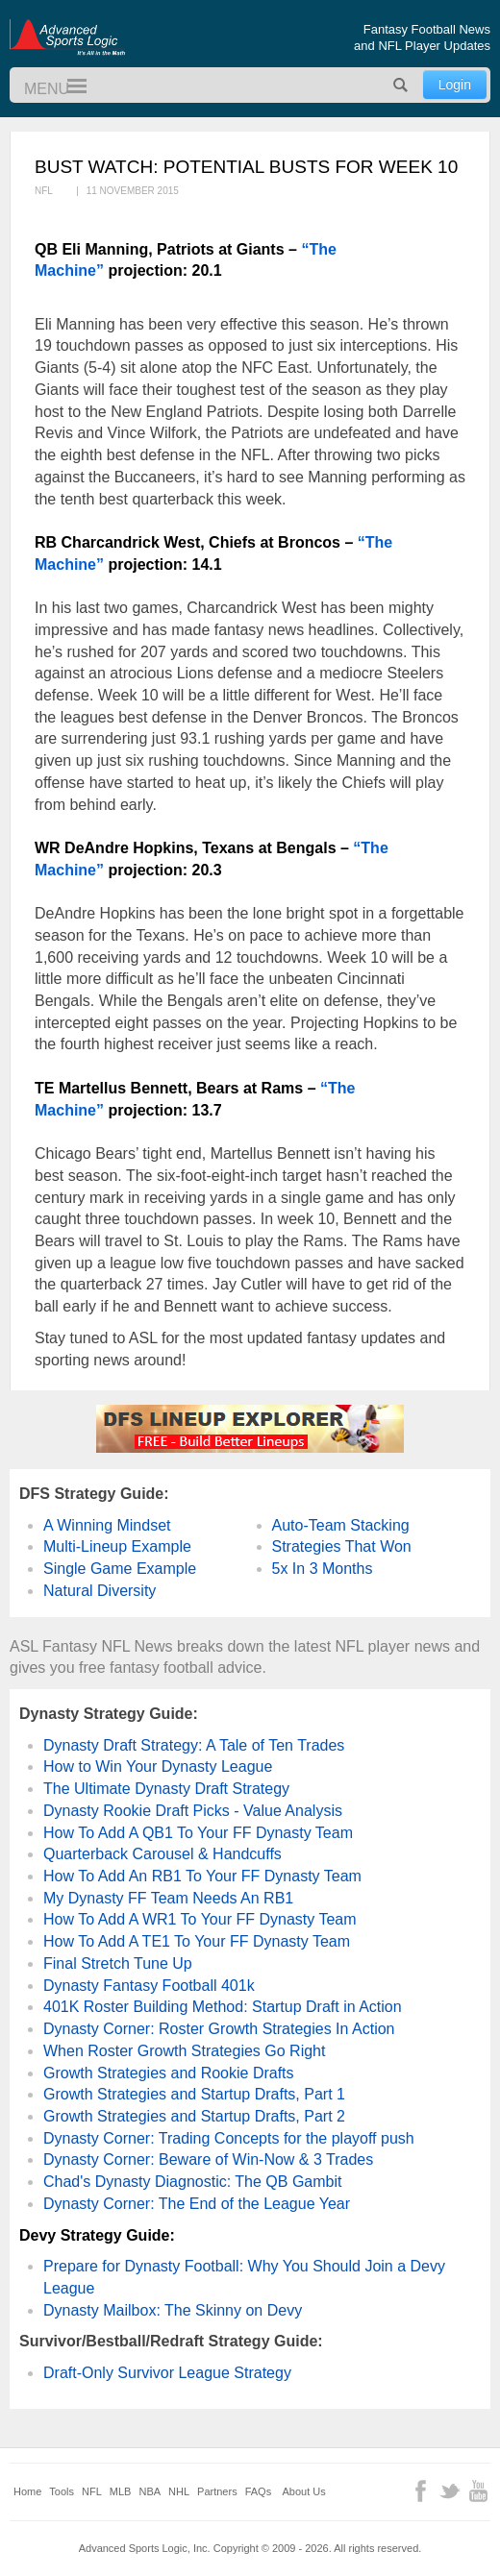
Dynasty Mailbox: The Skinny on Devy (172, 2310)
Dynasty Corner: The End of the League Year (196, 2204)
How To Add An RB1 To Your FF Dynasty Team (202, 1876)
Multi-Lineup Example (117, 1546)
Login (454, 84)
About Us (304, 2491)
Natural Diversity (99, 1590)
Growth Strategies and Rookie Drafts (168, 2073)
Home (27, 2491)
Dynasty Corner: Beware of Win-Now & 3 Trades (208, 2159)
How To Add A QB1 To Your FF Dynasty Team (198, 1833)
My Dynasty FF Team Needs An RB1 (168, 1898)
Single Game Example (119, 1568)
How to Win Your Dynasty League (157, 1766)
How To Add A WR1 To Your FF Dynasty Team (200, 1919)
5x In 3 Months (322, 1568)
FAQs (258, 2491)
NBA (149, 2491)
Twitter (450, 2491)
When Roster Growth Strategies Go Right (184, 2051)
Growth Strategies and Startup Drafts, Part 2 (194, 2116)
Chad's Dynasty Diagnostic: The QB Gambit (192, 2181)
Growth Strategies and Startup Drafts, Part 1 (194, 2094)
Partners (217, 2491)
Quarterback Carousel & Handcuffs (162, 1854)
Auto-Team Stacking (341, 1525)
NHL (178, 2491)
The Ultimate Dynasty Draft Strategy (166, 1788)
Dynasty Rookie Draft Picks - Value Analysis (192, 1811)
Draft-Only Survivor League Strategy (167, 2373)
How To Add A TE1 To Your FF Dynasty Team (196, 1941)
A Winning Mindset (107, 1525)
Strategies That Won (342, 1546)
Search (401, 85)
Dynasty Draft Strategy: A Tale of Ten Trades (193, 1745)
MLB (121, 2491)
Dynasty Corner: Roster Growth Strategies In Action (218, 2029)
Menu (68, 87)
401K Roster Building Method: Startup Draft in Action (222, 2007)
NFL (92, 2491)
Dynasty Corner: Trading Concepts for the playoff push (228, 2138)
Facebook (421, 2491)
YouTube (478, 2491)
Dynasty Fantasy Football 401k (149, 1985)
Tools (61, 2491)
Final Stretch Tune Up (117, 1963)
